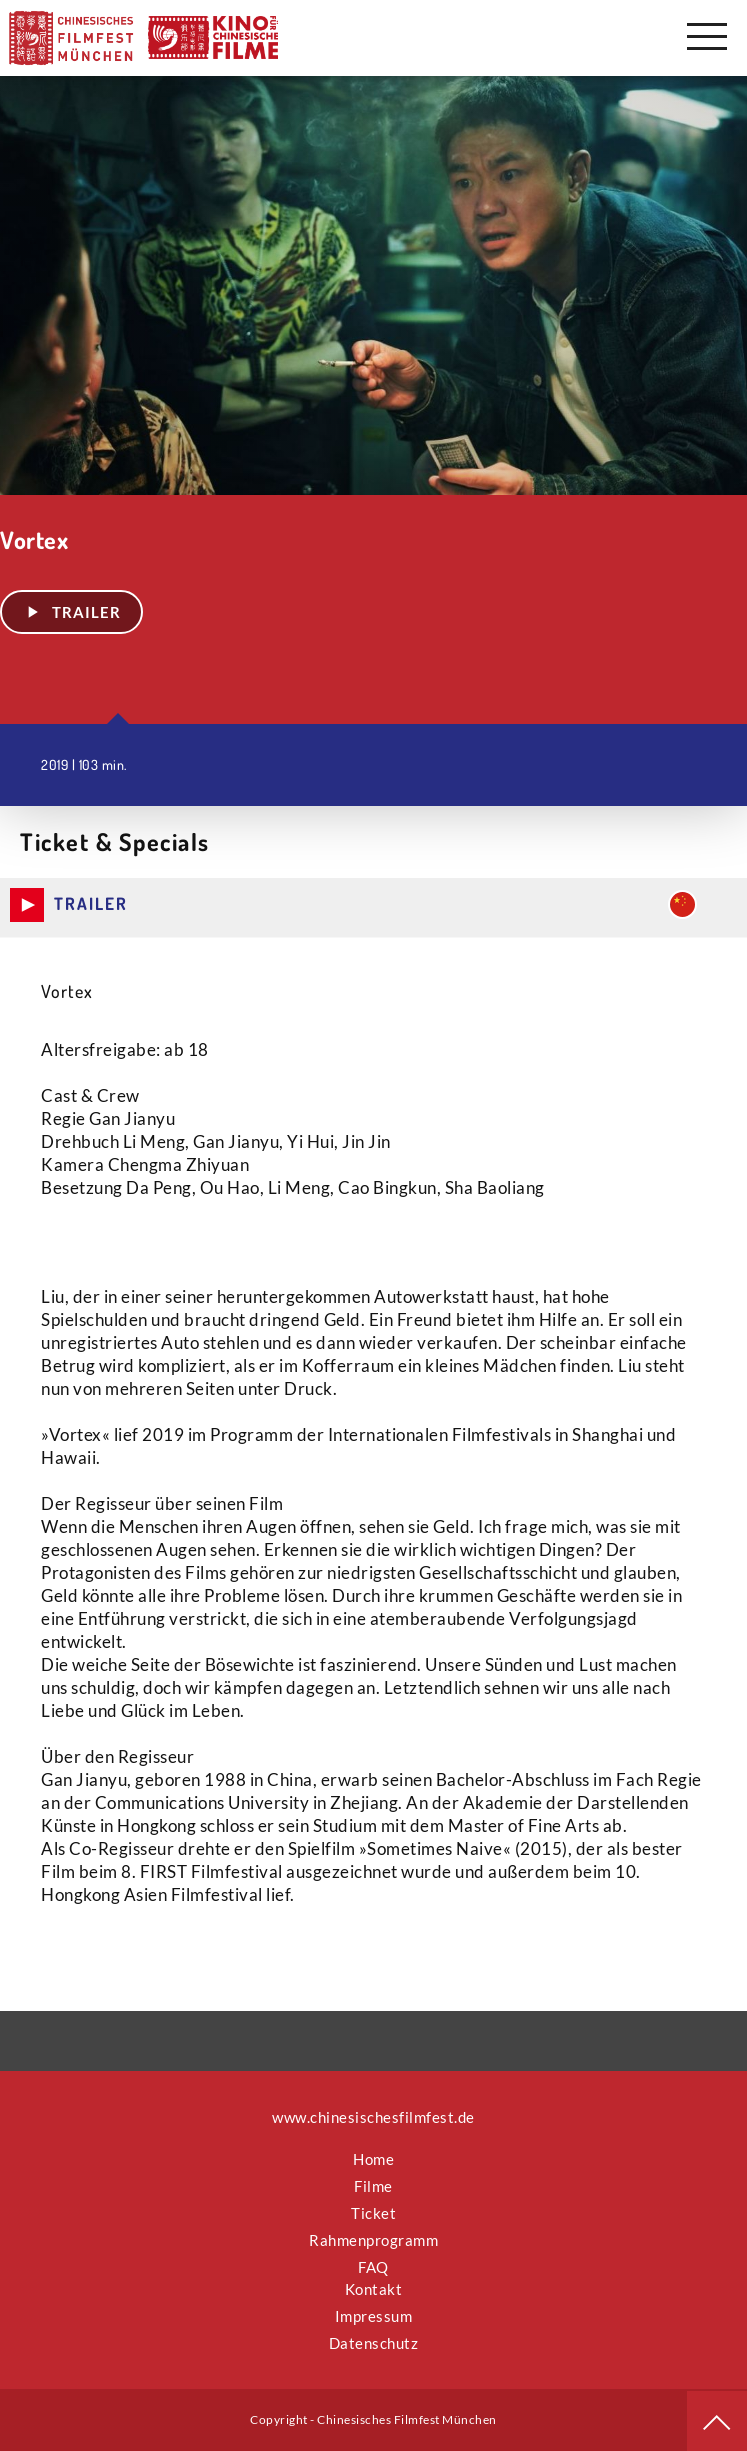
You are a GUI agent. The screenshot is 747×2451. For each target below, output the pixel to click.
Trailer (71, 612)
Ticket (373, 2213)
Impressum (374, 2316)
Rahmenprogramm (373, 2240)
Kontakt (374, 2289)
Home (373, 2159)
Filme (373, 2186)
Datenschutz (374, 2343)
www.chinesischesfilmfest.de (373, 2117)
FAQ (373, 2267)
